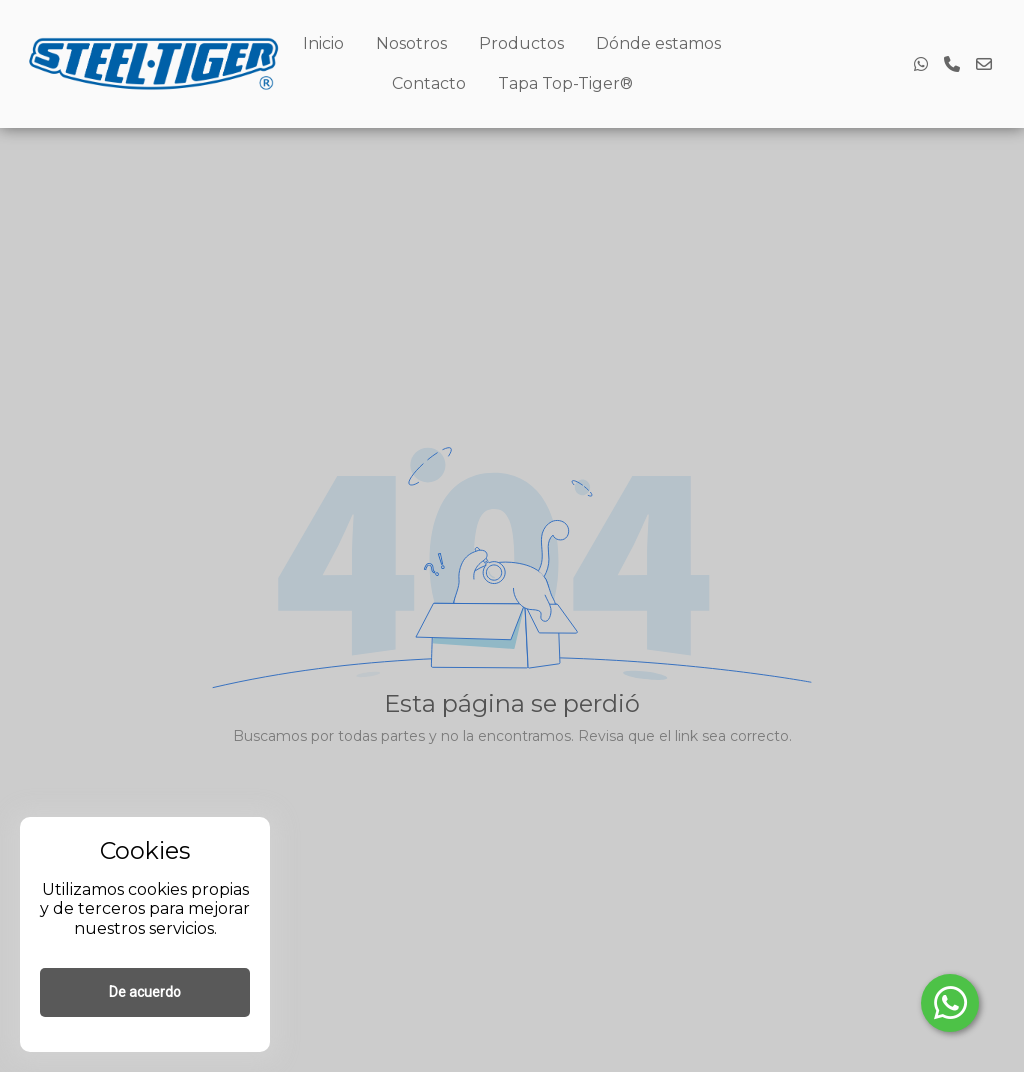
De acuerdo (145, 992)
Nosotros (411, 43)
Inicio (323, 43)
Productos (521, 43)
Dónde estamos (658, 43)
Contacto (429, 83)
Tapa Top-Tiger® (565, 83)
